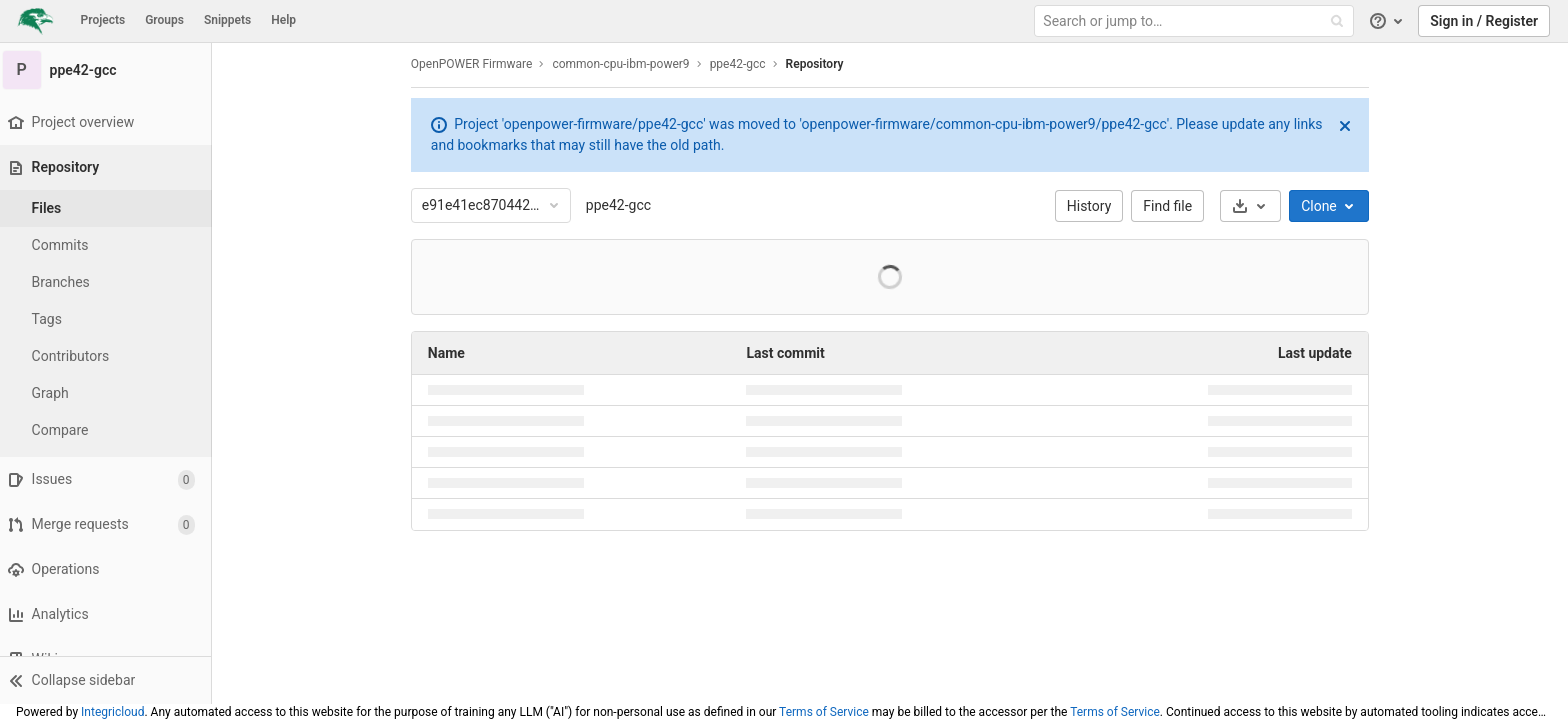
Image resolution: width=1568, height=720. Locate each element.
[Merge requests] (109, 524)
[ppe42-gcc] (110, 70)
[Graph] (110, 393)
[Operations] (109, 569)
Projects (103, 20)
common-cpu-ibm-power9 (625, 64)
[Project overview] (109, 122)
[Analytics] (109, 614)
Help (283, 20)
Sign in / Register (1484, 21)
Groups (164, 20)
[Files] (110, 208)
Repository (819, 64)
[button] (109, 680)
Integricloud (112, 712)
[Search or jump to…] (1196, 21)
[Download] (1254, 206)
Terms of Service (824, 712)
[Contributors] (110, 356)
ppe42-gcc (622, 205)
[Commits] (110, 245)
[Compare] (110, 430)
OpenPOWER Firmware (476, 64)
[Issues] (109, 479)
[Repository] (111, 167)
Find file (1172, 206)
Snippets (227, 20)
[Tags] (110, 319)
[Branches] (110, 282)
